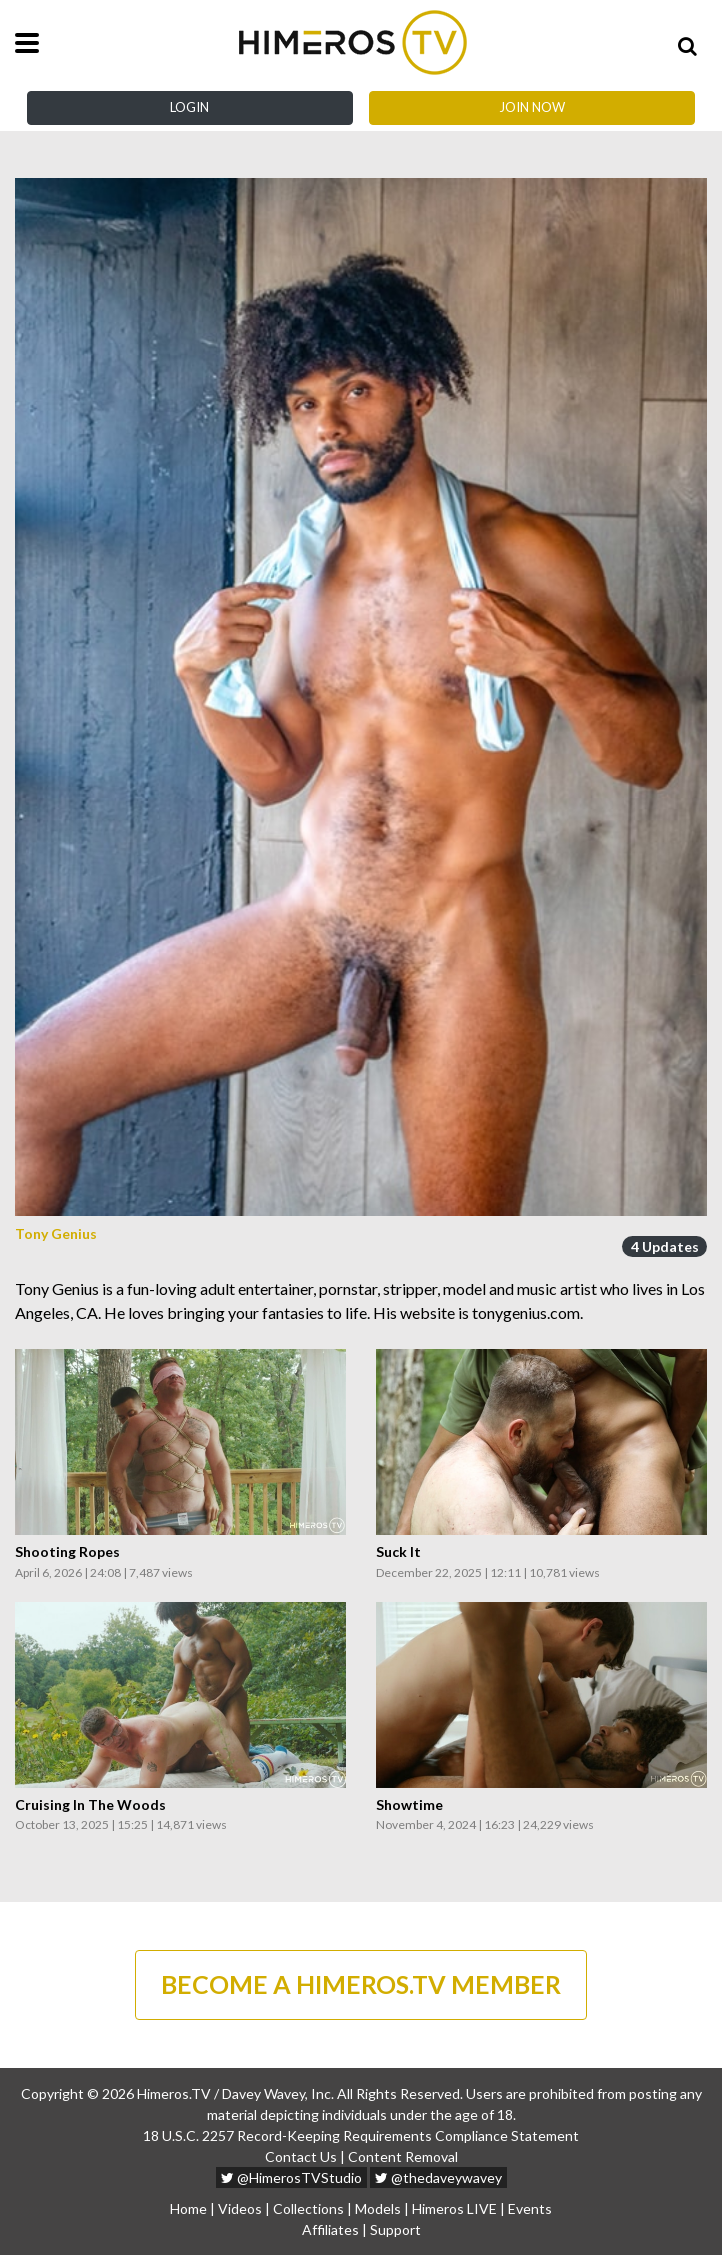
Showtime (409, 1805)
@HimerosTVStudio (291, 2177)
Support (395, 2229)
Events (530, 2208)
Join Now (532, 107)
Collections (308, 2208)
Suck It (398, 1552)
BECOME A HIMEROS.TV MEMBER (361, 1984)
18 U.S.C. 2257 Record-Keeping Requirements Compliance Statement (361, 2135)
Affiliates (330, 2229)
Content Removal (403, 2156)
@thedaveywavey (438, 2177)
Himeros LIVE (454, 2208)
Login (189, 107)
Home (188, 2208)
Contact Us (301, 2156)
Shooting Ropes (67, 1552)
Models (378, 2208)
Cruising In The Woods (90, 1805)
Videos (240, 2208)
